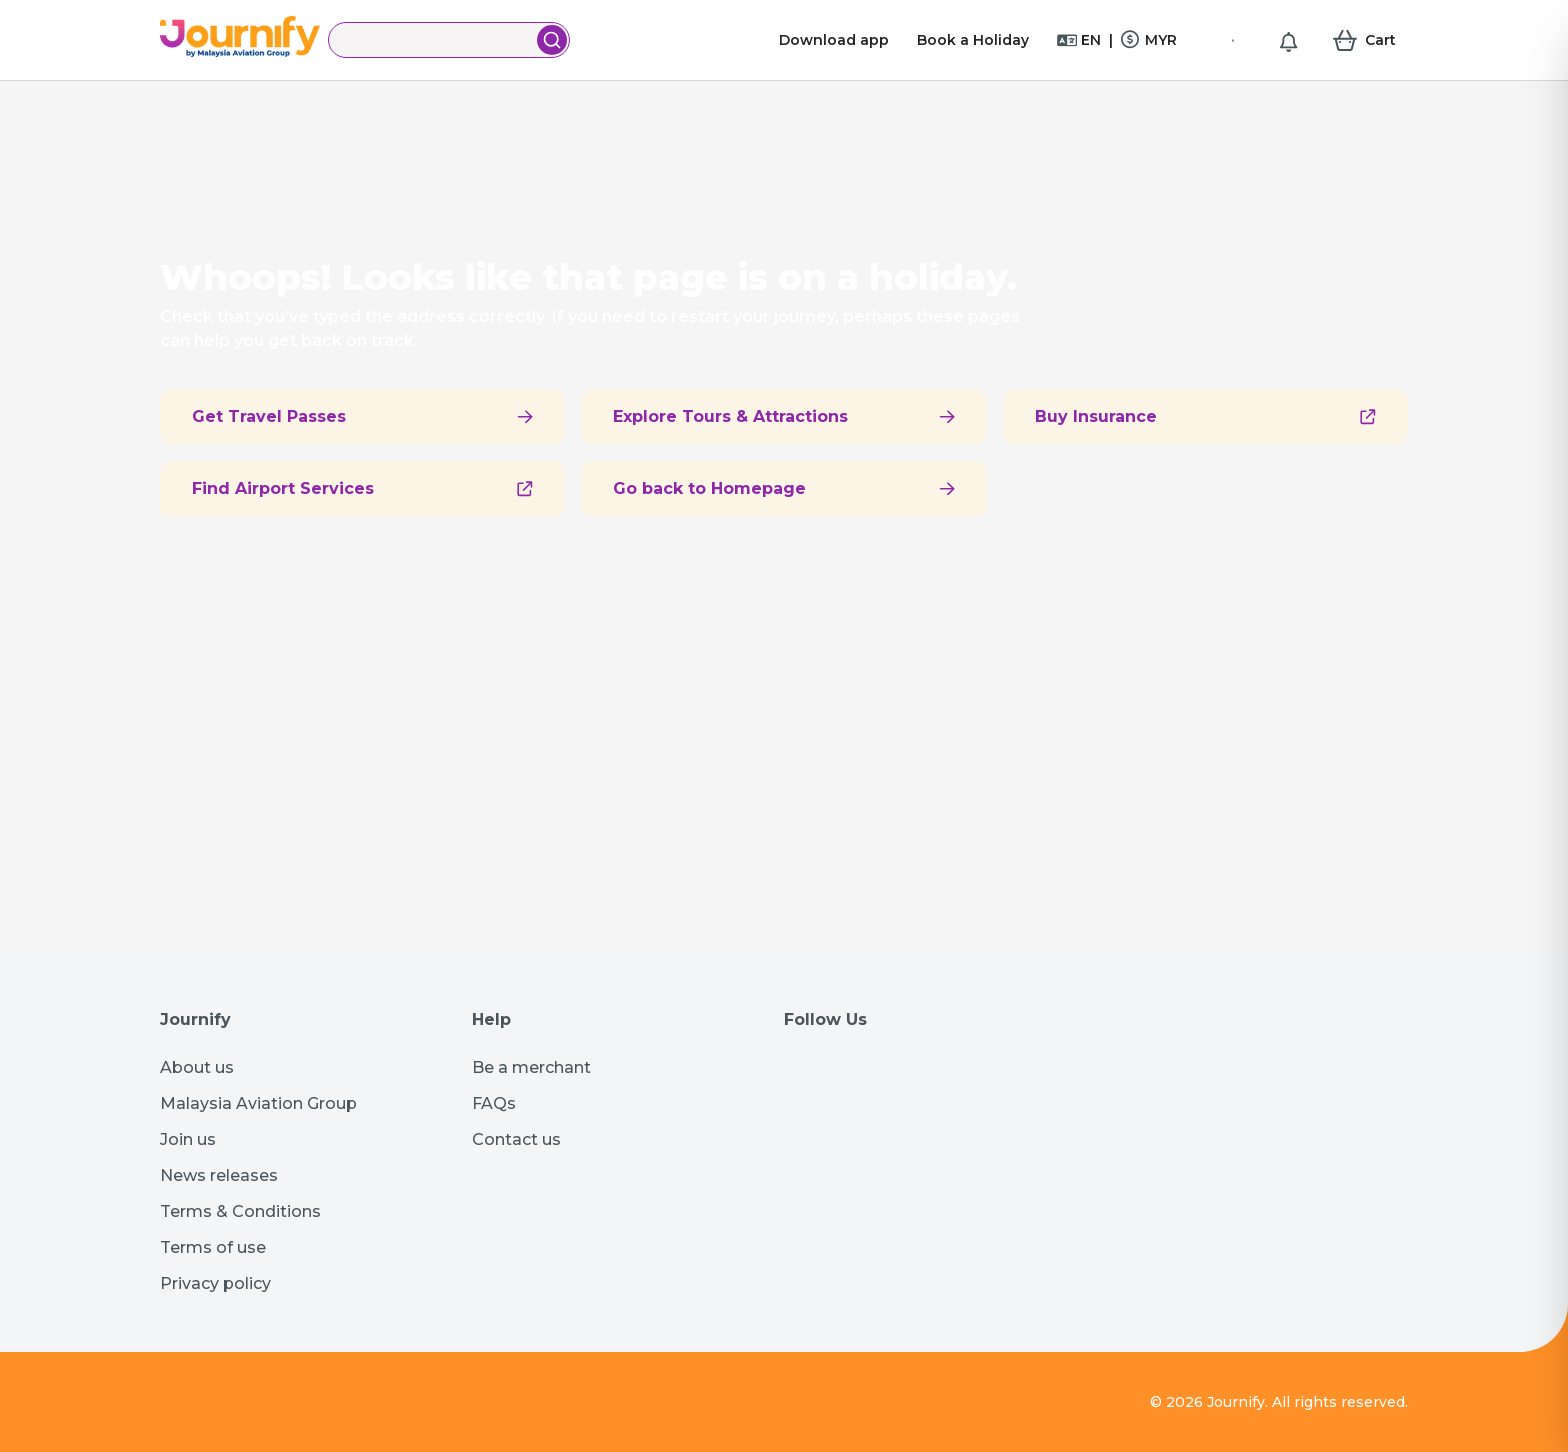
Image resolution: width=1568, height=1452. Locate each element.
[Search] (434, 40)
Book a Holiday (973, 40)
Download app (834, 40)
